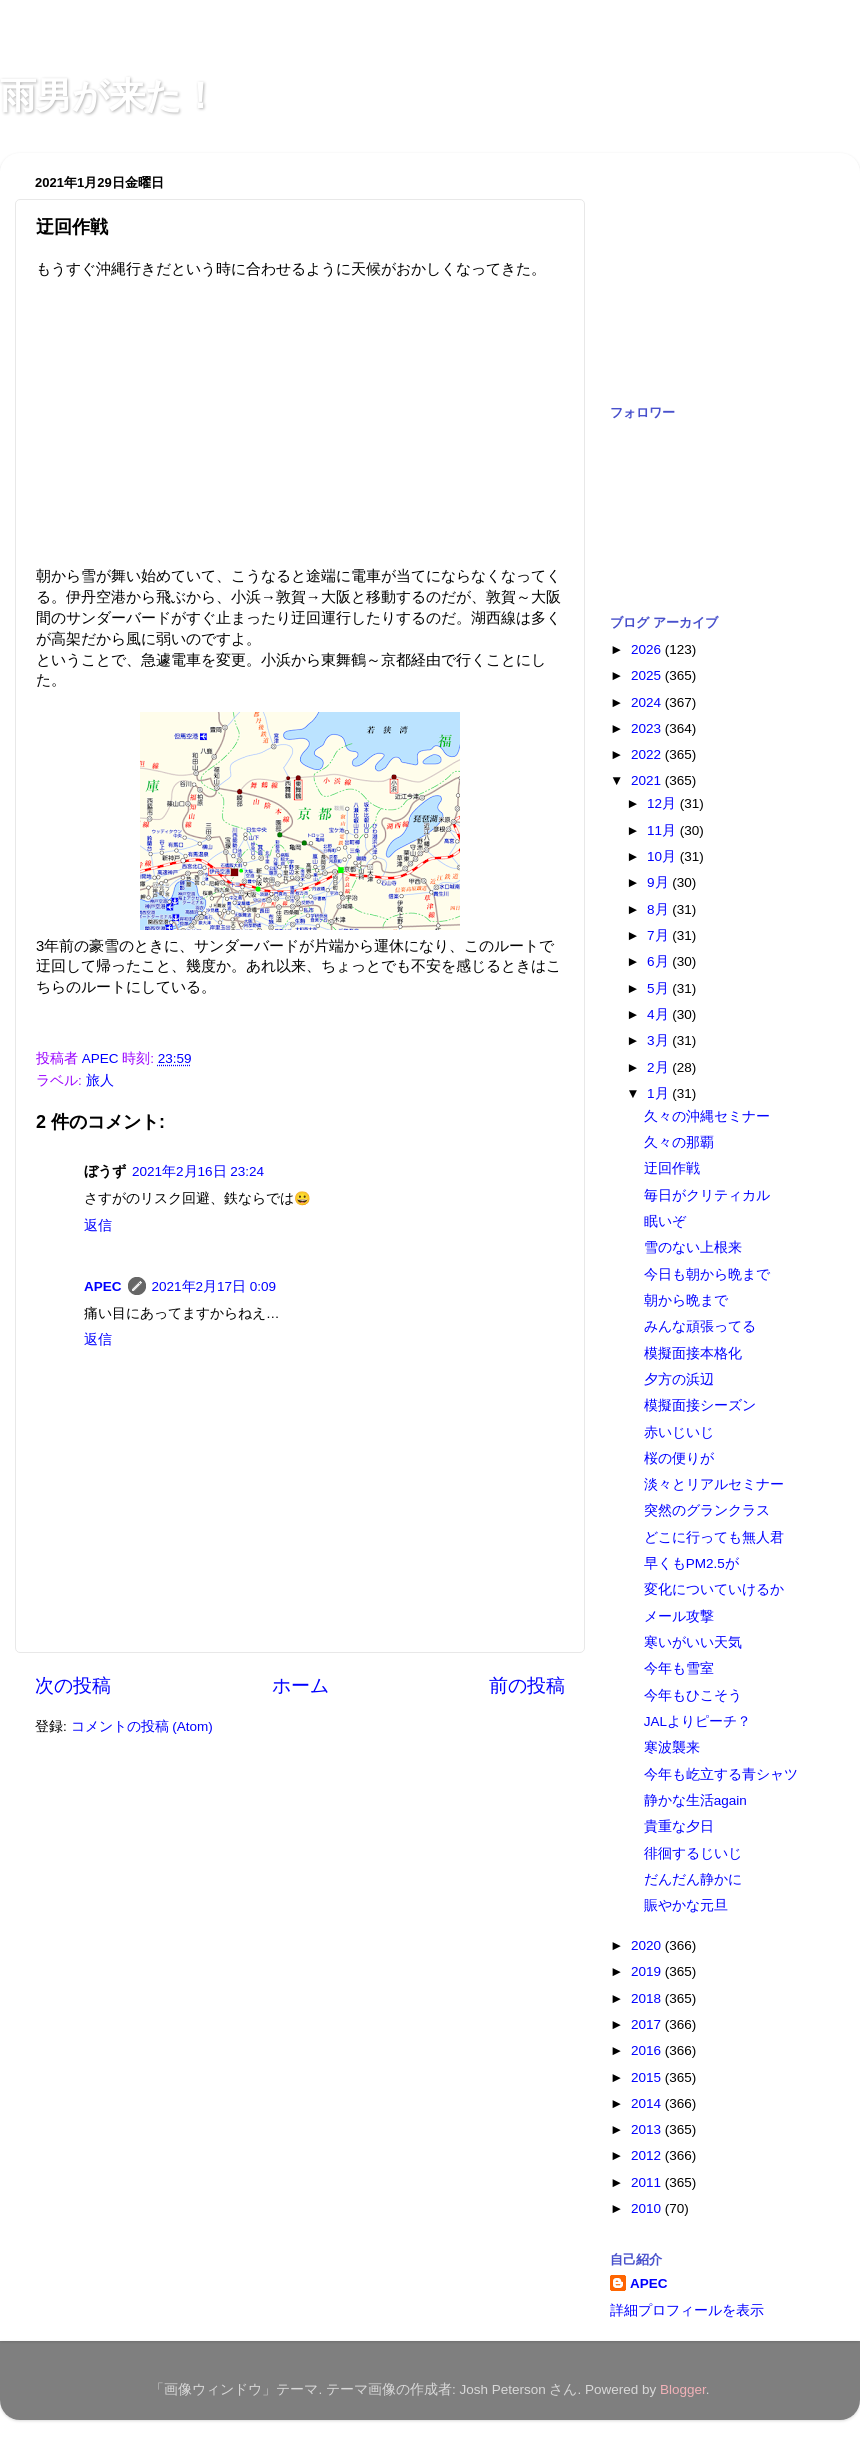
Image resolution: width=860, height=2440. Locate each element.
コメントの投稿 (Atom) (142, 1726)
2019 (648, 1971)
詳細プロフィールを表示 (687, 2310)
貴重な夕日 (679, 1826)
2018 (648, 1998)
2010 (648, 2208)
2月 (659, 1067)
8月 (659, 909)
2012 (648, 2155)
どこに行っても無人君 (714, 1537)
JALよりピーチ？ (697, 1721)
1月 (659, 1093)
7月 (659, 935)
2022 (648, 754)
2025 (648, 675)
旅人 (100, 1080)
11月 (663, 830)
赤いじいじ (679, 1432)
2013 (648, 2129)
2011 (648, 2182)
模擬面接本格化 (693, 1353)
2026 (648, 649)
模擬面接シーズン (700, 1405)
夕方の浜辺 (679, 1379)
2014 (648, 2103)
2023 (648, 728)
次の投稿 (73, 1685)
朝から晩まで (686, 1300)
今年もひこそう (693, 1695)
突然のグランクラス (707, 1510)
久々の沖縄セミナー (707, 1116)
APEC (103, 1286)
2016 (648, 2050)
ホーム (300, 1685)
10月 (663, 856)
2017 (648, 2024)
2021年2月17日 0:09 (214, 1286)
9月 (659, 882)
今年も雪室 (679, 1668)
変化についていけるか (714, 1589)
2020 (648, 1945)
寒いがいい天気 (693, 1642)
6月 (659, 961)
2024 (648, 702)
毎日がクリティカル (707, 1195)
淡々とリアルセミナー (714, 1484)
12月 (663, 803)
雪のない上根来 (693, 1247)
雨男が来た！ (109, 95)
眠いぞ (665, 1221)
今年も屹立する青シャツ (721, 1774)
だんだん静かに (693, 1879)
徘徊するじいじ (693, 1853)
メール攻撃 (679, 1616)
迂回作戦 (672, 1168)
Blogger (683, 2389)
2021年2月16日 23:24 (198, 1171)
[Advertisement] (710, 268)
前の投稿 (527, 1685)
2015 (648, 2077)
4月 (659, 1014)
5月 (659, 988)
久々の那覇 (679, 1142)
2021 (648, 780)
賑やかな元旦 (686, 1905)
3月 (659, 1040)
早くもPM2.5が (691, 1563)
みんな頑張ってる (700, 1326)
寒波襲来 (672, 1747)
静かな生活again (695, 1800)
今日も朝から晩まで (707, 1274)
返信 (98, 1225)
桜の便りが (679, 1458)
